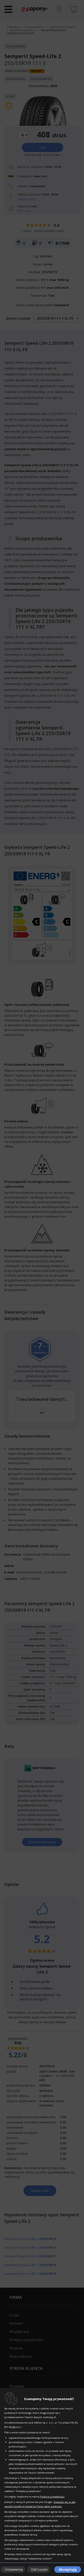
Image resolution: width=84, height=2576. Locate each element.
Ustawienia (14, 2569)
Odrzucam (39, 2569)
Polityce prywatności (52, 2496)
